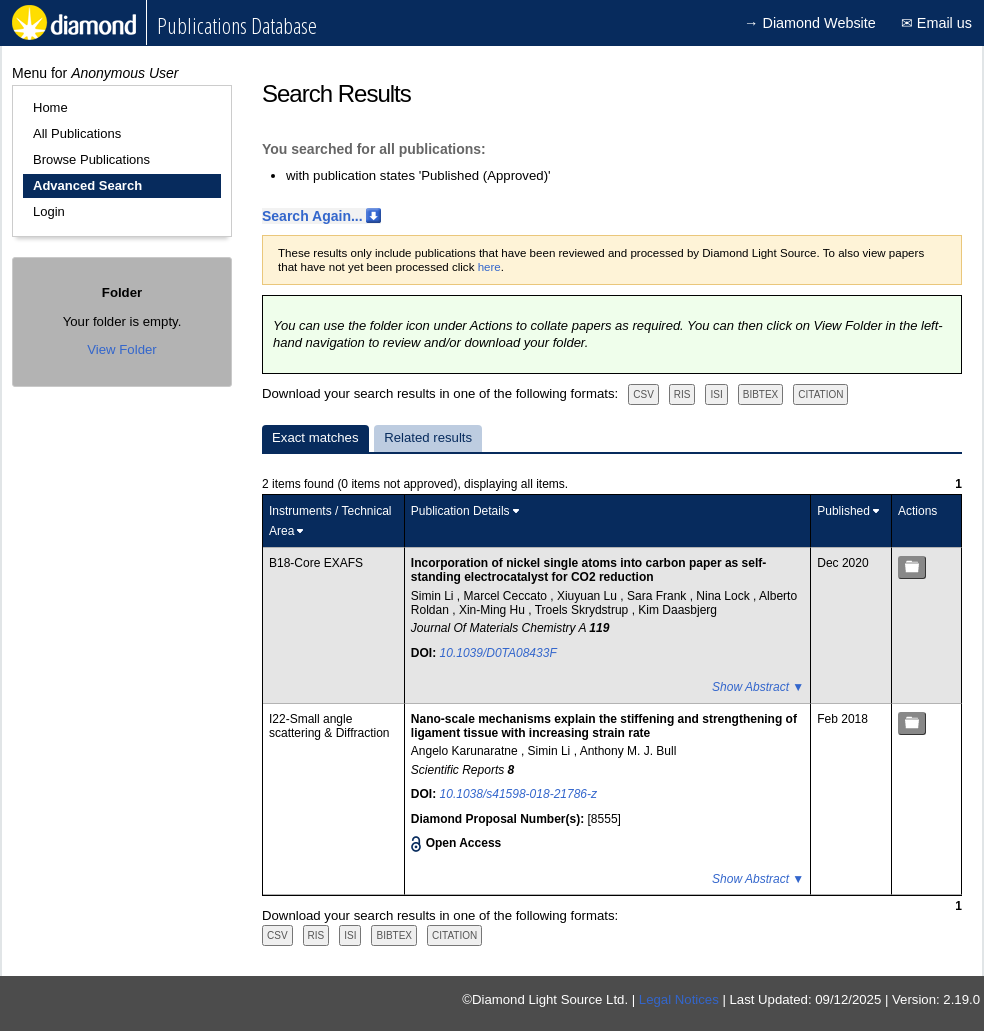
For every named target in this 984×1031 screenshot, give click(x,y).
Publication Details (460, 511)
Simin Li (434, 596)
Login (49, 211)
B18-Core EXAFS (316, 563)
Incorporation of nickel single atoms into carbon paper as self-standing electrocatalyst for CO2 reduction (588, 570)
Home (50, 107)
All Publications (77, 133)
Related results (428, 437)
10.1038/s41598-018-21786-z (518, 794)
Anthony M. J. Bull (628, 751)
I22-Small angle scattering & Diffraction (329, 726)
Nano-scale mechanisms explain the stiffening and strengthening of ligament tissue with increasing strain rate (604, 726)
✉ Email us (936, 23)
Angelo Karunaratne (466, 751)
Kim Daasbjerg (677, 610)
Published (843, 511)
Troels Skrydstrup (583, 610)
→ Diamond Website (810, 23)
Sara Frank (658, 596)
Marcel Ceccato (507, 596)
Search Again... (312, 216)
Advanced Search (87, 185)
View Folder (121, 349)
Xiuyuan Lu (588, 596)
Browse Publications (91, 159)
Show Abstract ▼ (758, 687)
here (489, 267)
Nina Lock (724, 596)
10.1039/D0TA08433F (498, 653)
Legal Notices (679, 999)
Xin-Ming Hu (493, 610)
